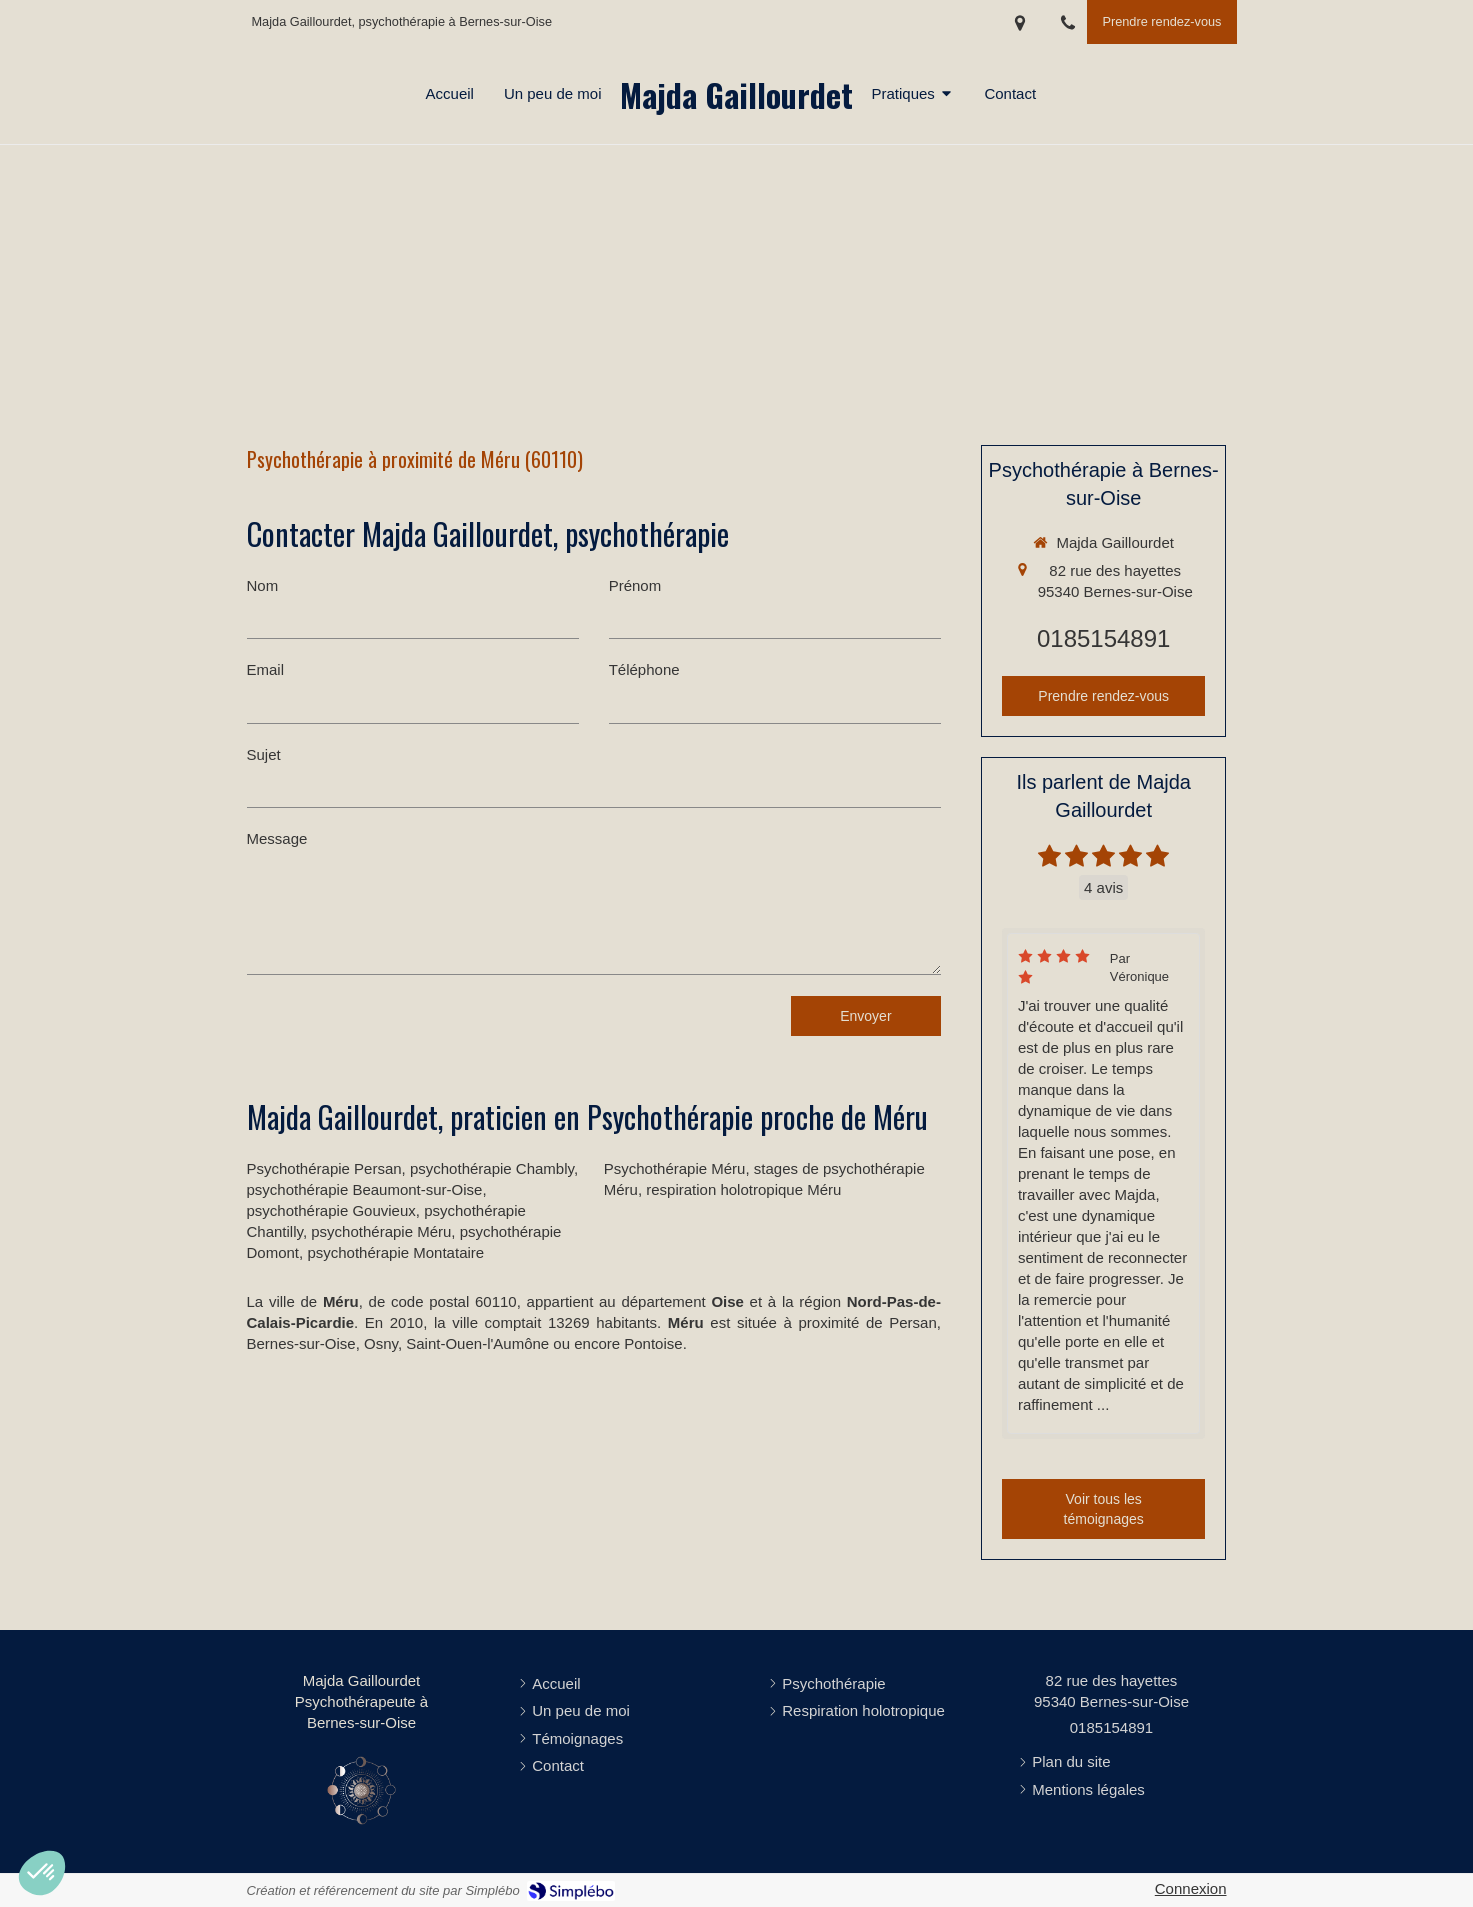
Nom (263, 585)
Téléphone (644, 669)
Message (277, 838)
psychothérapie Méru (381, 1231)
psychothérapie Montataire (395, 1252)
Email (266, 669)
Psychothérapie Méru (675, 1168)
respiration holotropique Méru (743, 1189)
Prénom (635, 585)
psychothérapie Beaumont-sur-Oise (365, 1189)
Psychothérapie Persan (324, 1168)
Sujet (264, 754)
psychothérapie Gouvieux (331, 1210)
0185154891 (1103, 638)
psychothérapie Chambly (492, 1168)
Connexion (1191, 1888)
